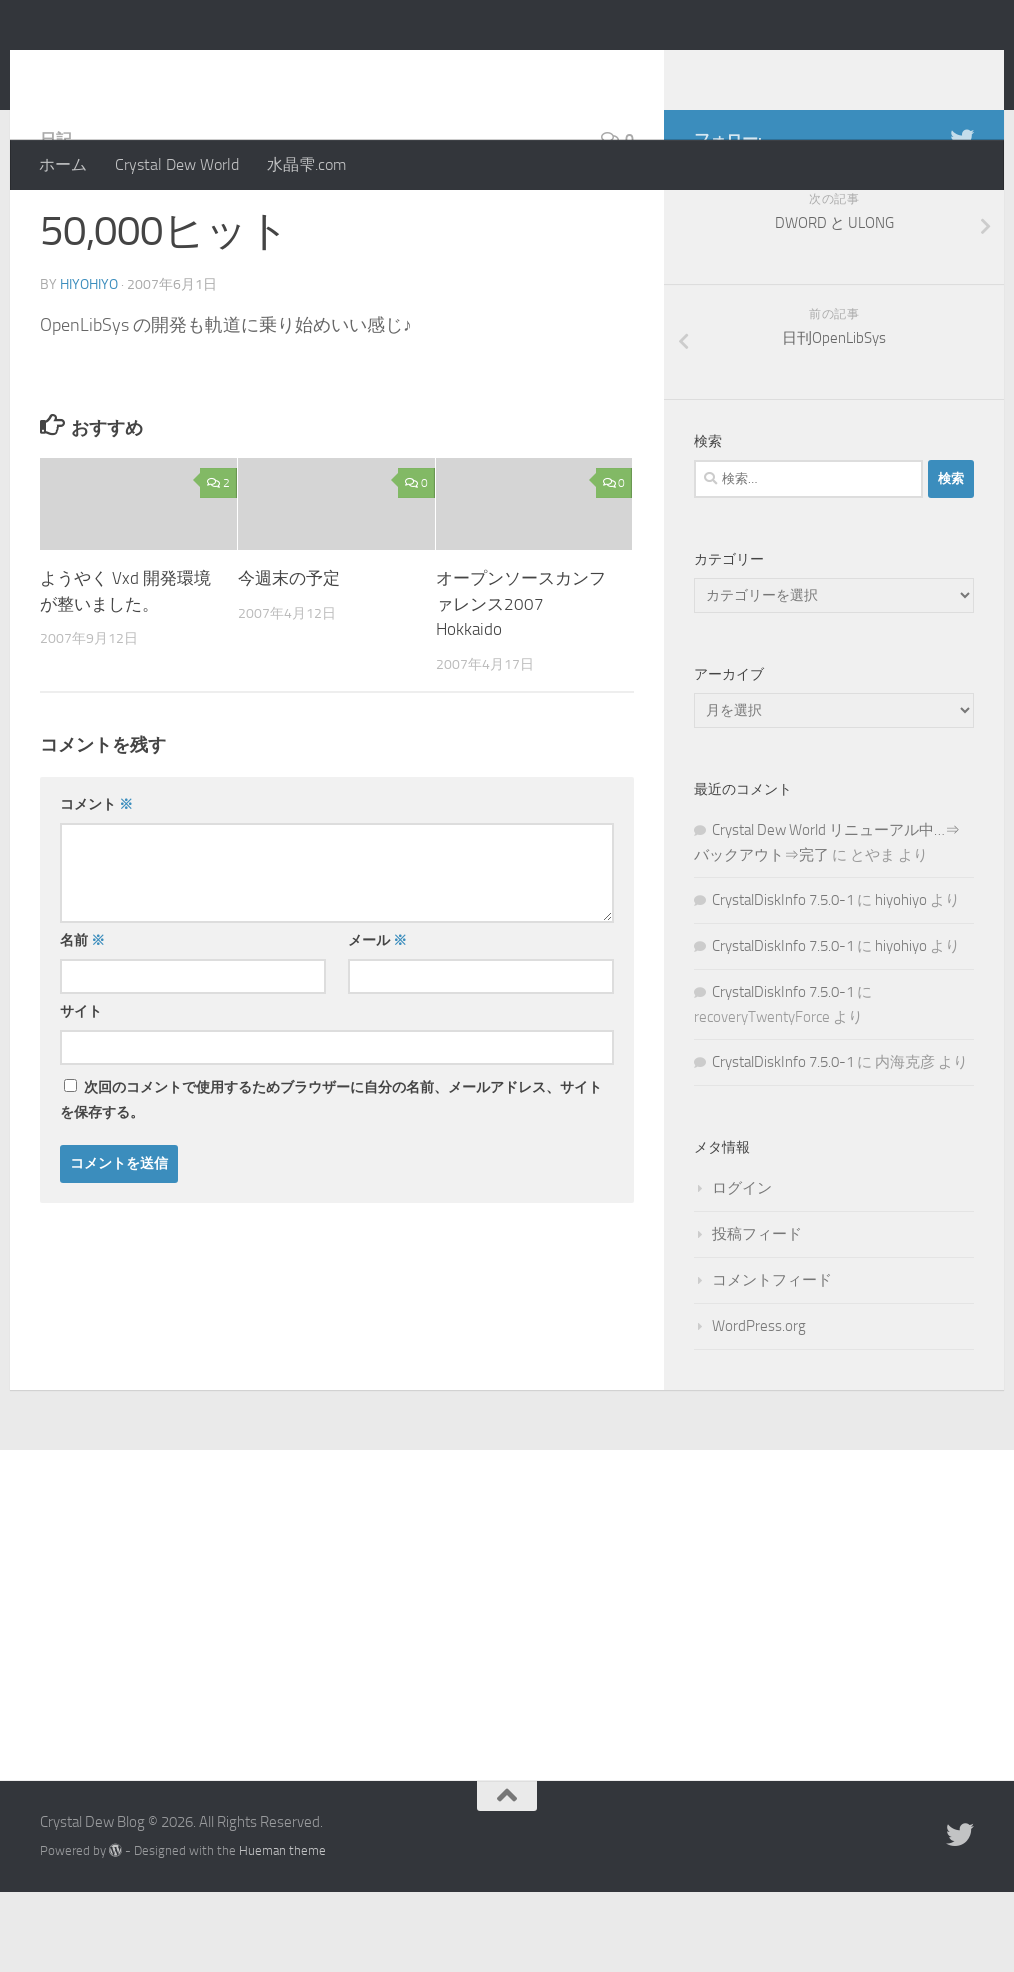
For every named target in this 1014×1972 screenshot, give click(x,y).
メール (377, 1020)
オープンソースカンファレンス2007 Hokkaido (521, 683)
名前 (82, 1020)
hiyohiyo (89, 364)
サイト (81, 1091)
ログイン (742, 1268)
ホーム (63, 164)
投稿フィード (757, 1314)
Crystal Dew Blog (188, 69)
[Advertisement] (507, 1680)
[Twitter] (962, 219)
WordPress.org (759, 1406)
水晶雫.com (306, 164)
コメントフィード (772, 1360)
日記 (56, 219)
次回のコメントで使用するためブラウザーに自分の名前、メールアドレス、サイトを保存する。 (331, 1180)
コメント (96, 884)
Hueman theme (282, 1930)
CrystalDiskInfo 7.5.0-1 (783, 980)
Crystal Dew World (177, 164)
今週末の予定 (289, 658)
